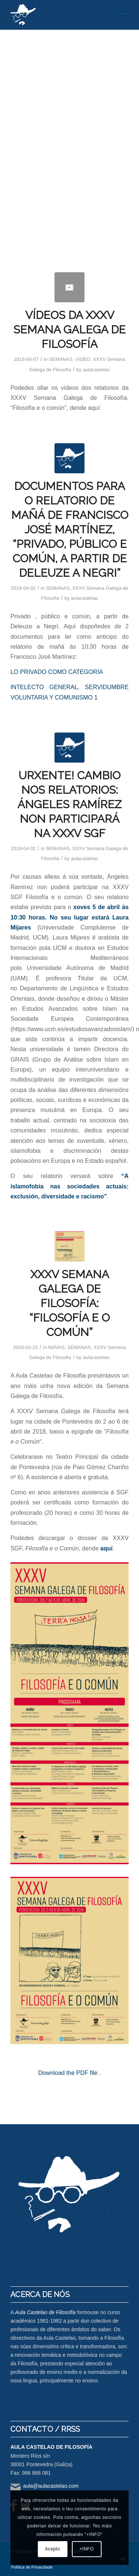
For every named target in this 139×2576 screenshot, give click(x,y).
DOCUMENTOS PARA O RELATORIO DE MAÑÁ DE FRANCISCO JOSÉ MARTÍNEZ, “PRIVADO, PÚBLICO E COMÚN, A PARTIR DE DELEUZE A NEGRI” (69, 529)
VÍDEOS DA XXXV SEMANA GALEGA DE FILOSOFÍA (69, 330)
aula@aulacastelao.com (51, 2486)
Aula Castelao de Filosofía (45, 2312)
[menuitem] (118, 15)
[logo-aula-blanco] (57, 15)
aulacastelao (96, 369)
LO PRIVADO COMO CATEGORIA (56, 671)
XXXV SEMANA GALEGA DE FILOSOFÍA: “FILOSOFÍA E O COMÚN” (69, 1303)
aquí (106, 1548)
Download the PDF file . (69, 2072)
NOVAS (56, 1347)
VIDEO (82, 359)
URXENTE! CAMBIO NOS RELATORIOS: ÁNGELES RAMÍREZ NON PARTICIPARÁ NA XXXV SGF (69, 804)
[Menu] (118, 15)
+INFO (86, 2549)
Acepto (52, 2549)
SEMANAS (61, 359)
